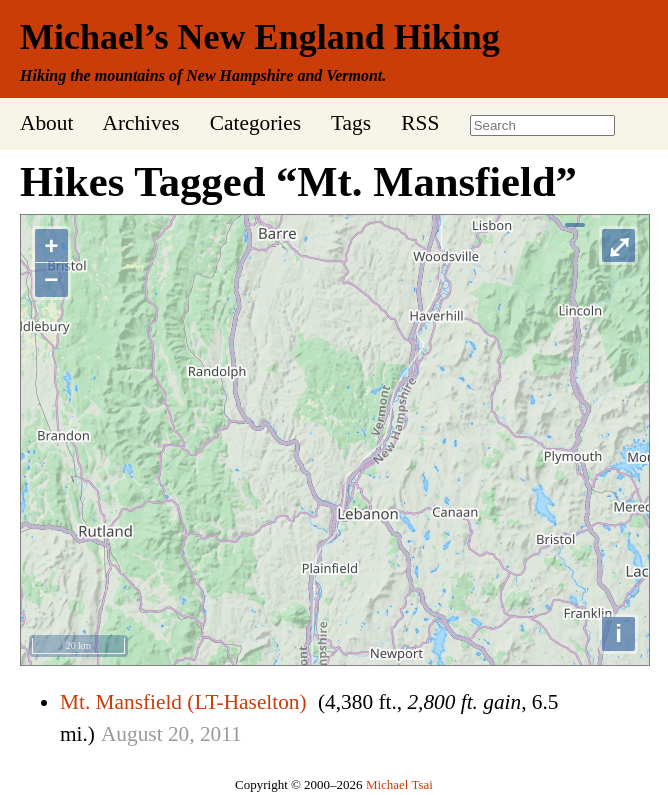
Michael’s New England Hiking (260, 37)
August (132, 734)
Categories (255, 123)
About (46, 123)
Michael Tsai (399, 784)
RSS (420, 123)
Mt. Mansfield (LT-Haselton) (183, 702)
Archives (140, 123)
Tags (351, 123)
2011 (221, 734)
